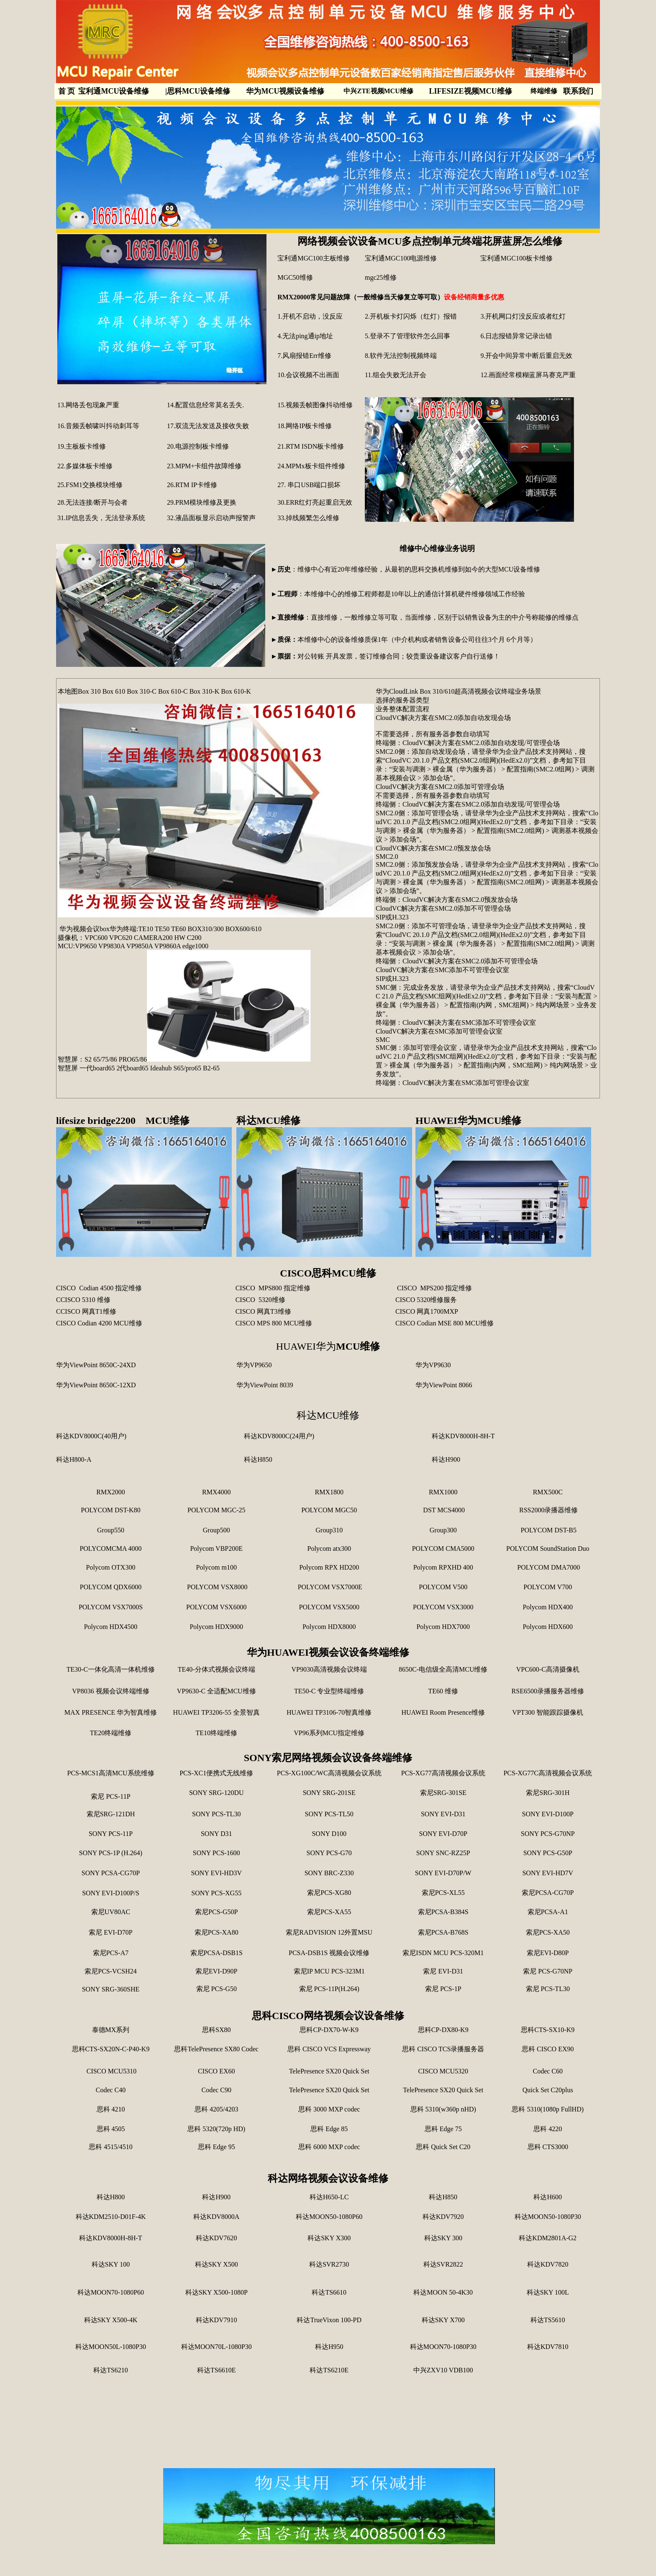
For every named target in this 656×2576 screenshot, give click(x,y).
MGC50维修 (295, 277)
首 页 (66, 91)
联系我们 (578, 91)
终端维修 (543, 90)
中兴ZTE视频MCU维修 (378, 90)
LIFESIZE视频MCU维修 (470, 91)
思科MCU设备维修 (197, 91)
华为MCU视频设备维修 (285, 91)
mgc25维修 (381, 277)
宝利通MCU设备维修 (113, 91)
